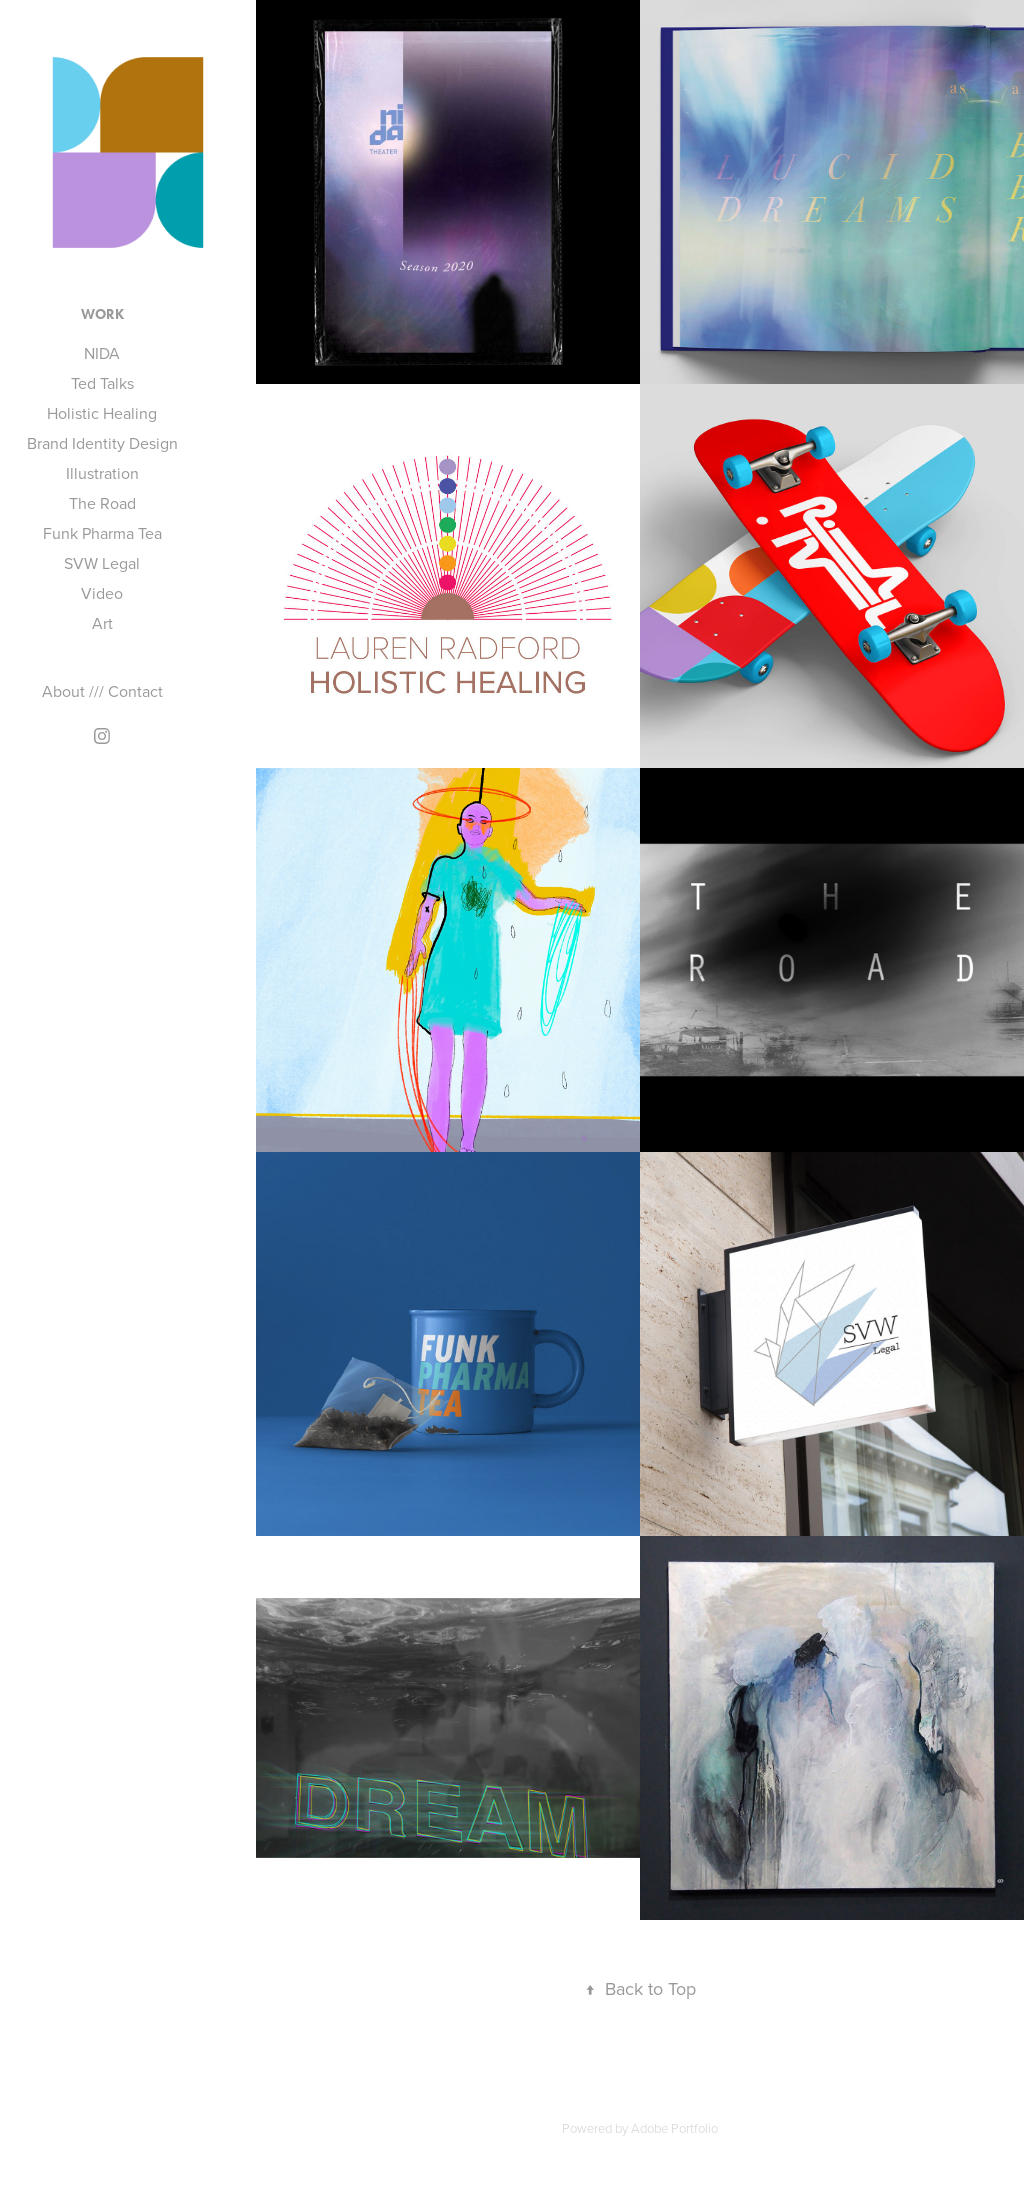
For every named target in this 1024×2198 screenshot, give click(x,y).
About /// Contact (102, 691)
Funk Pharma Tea (102, 533)
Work (102, 314)
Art (102, 623)
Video (102, 593)
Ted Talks (102, 383)
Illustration (102, 473)
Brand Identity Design (102, 443)
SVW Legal (102, 563)
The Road (102, 503)
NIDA (102, 353)
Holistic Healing (102, 413)
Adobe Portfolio (674, 2128)
